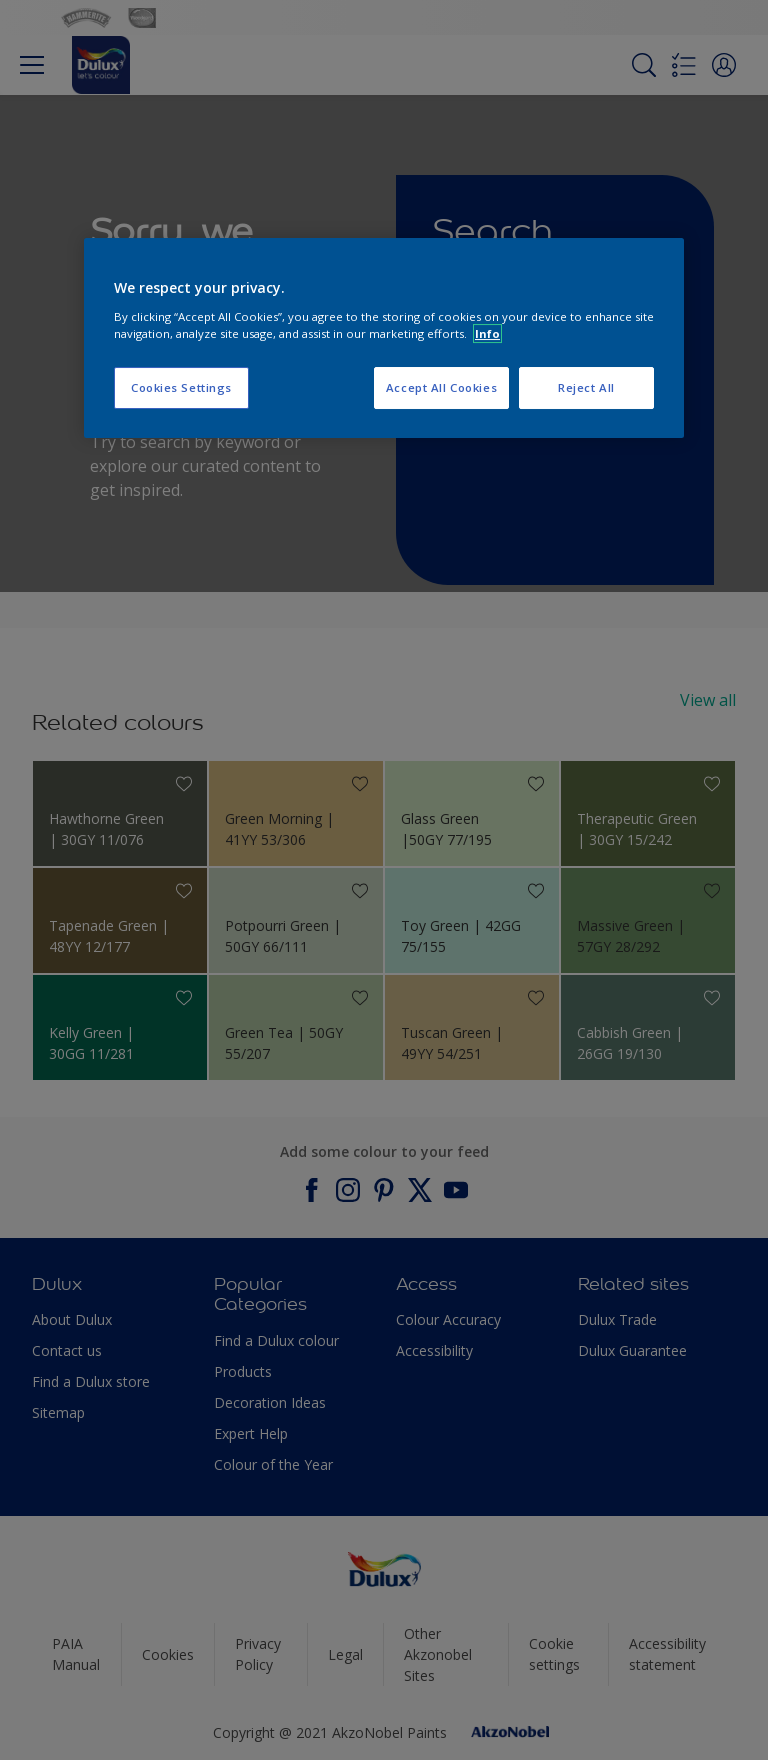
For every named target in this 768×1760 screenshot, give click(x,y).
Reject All (586, 387)
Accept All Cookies (441, 387)
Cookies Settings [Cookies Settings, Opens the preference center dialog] (181, 387)
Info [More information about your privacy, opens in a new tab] (487, 333)
